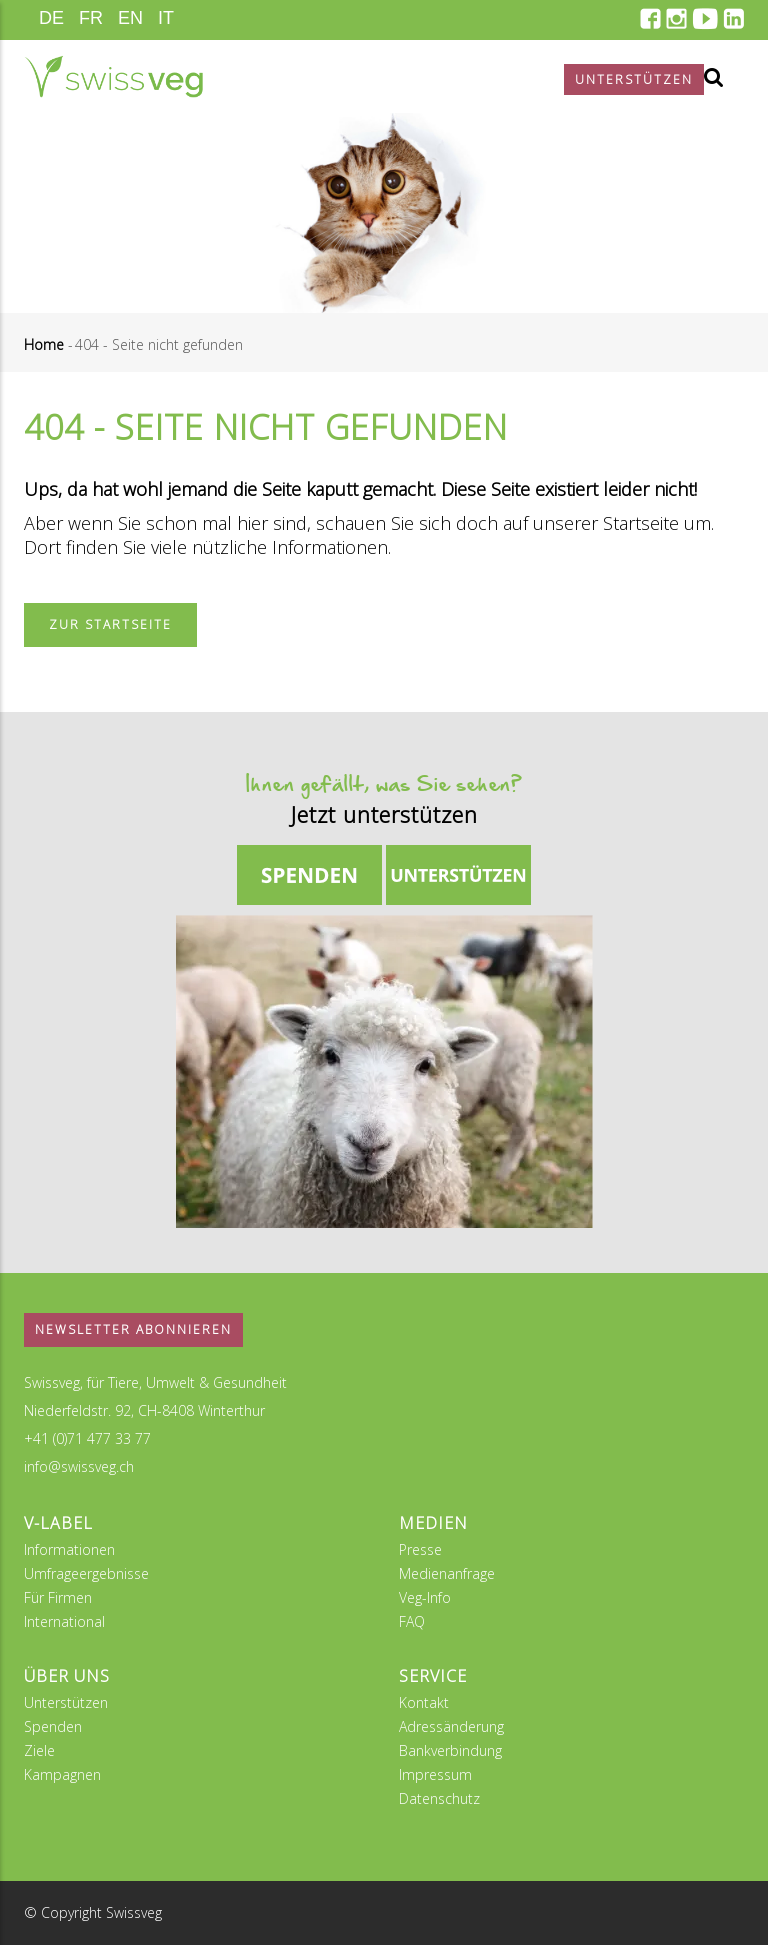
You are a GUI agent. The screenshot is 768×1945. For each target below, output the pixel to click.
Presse (420, 1549)
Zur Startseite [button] (110, 624)
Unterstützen (66, 1702)
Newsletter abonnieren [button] (133, 1329)
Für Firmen (58, 1597)
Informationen (69, 1549)
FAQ (412, 1621)
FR (91, 18)
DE (51, 18)
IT (166, 18)
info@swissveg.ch (79, 1466)
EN (130, 18)
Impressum (435, 1774)
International (64, 1621)
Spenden (53, 1726)
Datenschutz (439, 1798)
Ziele (39, 1750)
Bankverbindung (450, 1750)
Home (44, 344)
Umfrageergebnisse (86, 1573)
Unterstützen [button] (634, 79)
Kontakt (424, 1702)
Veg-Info (425, 1597)
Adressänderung (451, 1726)
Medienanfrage (447, 1573)
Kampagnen (62, 1774)
